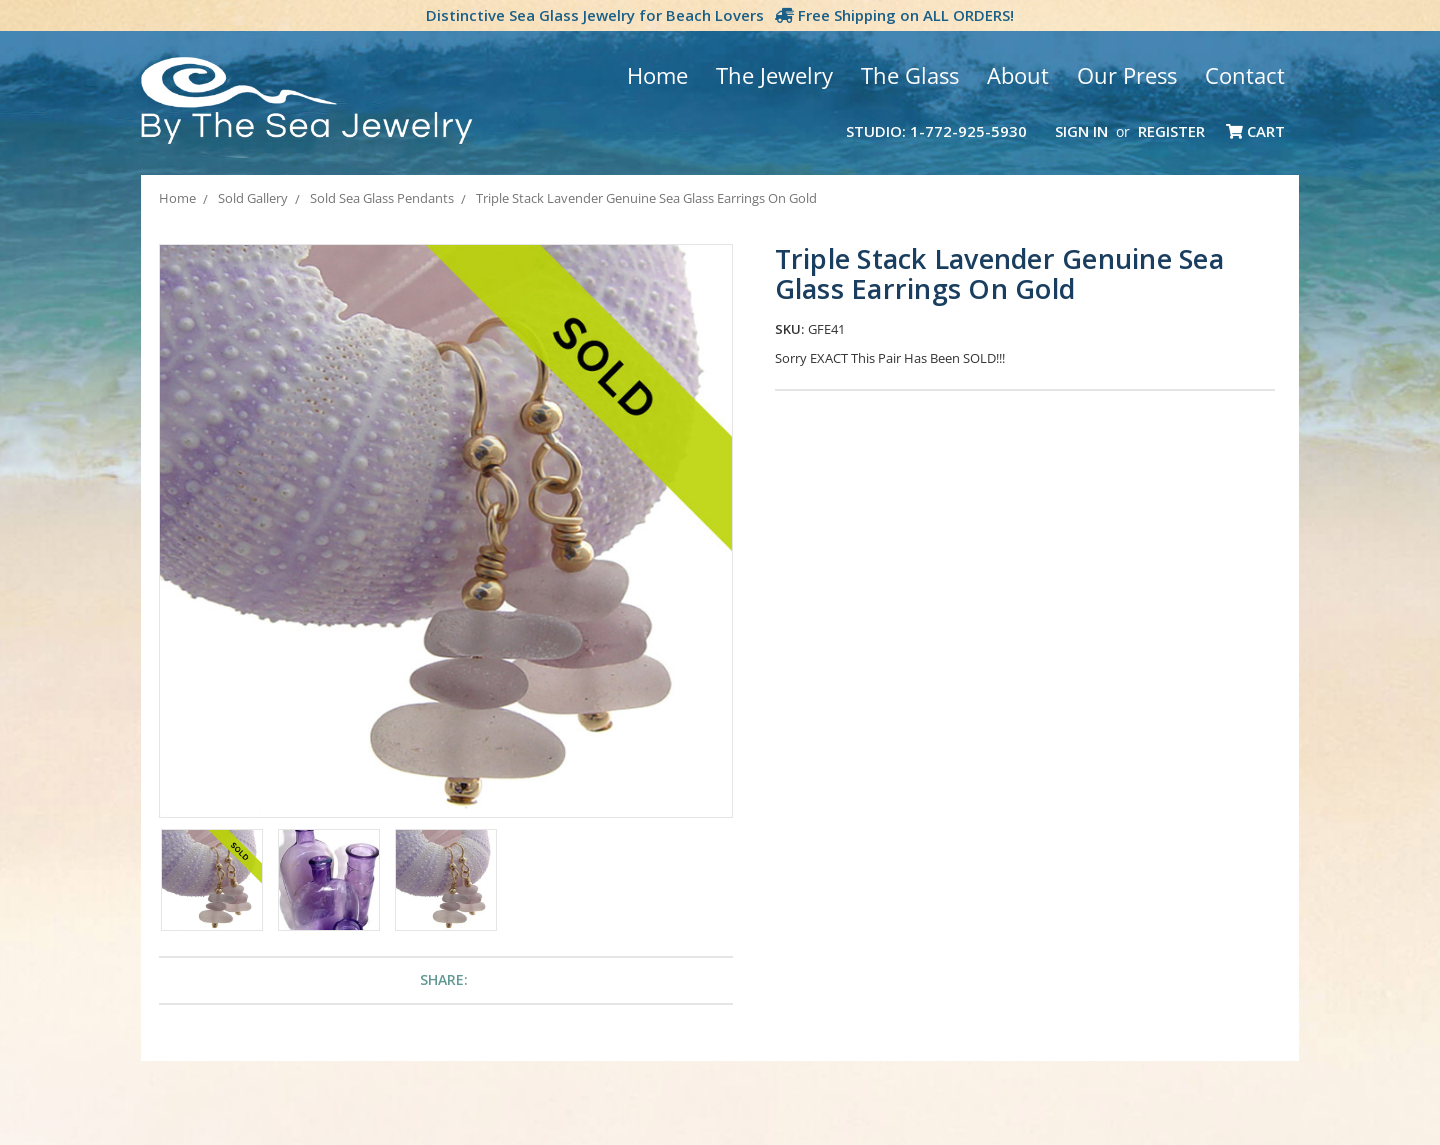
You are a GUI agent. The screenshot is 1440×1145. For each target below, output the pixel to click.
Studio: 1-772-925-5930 (936, 131)
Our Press (1127, 75)
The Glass (910, 75)
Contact (1245, 75)
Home (657, 75)
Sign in (1081, 131)
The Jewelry (774, 75)
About (1018, 75)
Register (1171, 131)
